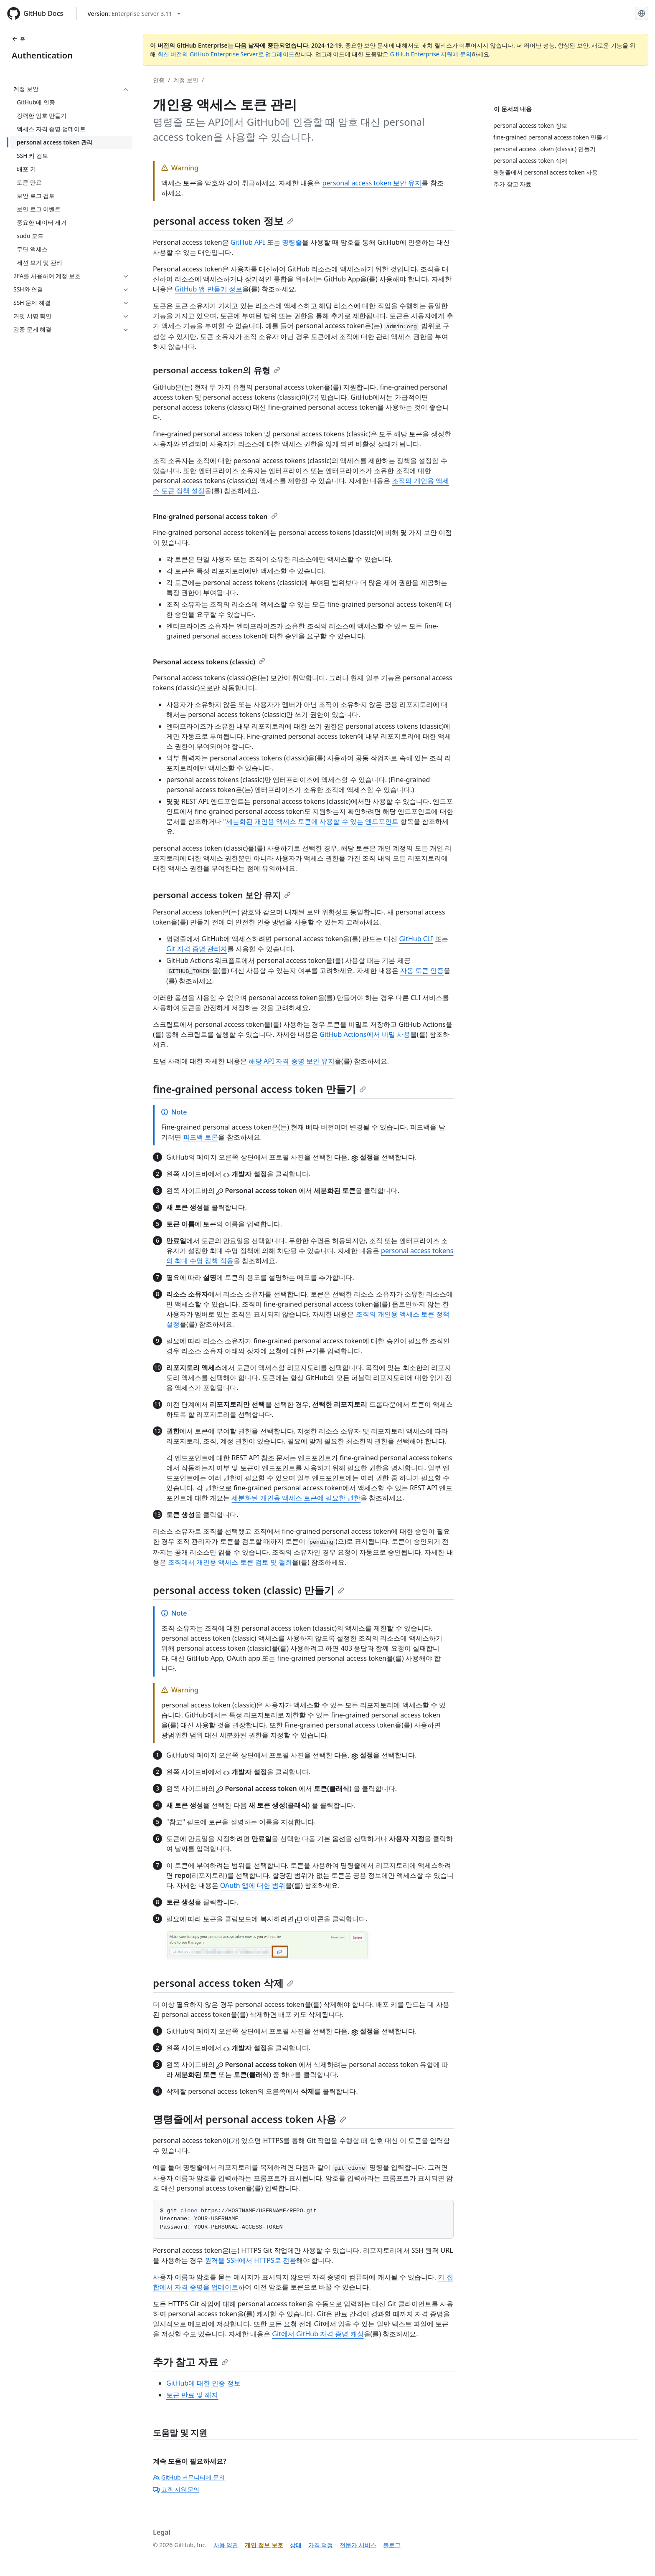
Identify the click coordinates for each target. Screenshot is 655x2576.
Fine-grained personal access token (215, 516)
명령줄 (292, 242)
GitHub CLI (416, 938)
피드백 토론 (200, 1137)
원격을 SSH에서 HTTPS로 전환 (250, 2260)
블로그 (392, 2545)
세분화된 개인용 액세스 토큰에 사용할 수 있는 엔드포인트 (312, 821)
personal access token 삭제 (223, 1983)
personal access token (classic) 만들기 (248, 1590)
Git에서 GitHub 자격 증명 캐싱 (317, 2333)
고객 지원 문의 (176, 2489)
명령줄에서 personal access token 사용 (249, 2119)
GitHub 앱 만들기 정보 (208, 289)
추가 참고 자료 (190, 2361)
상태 (296, 2545)
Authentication (42, 55)
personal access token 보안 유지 (371, 182)
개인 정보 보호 (264, 2545)
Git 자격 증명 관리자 (196, 948)
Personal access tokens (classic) (209, 661)
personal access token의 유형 (216, 370)
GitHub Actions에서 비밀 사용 (365, 1034)
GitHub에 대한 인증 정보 (203, 2383)
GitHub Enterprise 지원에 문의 (431, 54)
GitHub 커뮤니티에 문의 (189, 2477)
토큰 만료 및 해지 (192, 2394)
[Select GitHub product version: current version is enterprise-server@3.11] (134, 13)
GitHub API (248, 242)
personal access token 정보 (223, 221)
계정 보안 (185, 80)
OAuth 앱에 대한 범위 (252, 1885)
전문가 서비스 (358, 2545)
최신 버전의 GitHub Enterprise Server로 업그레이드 (226, 54)
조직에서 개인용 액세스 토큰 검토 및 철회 (230, 1562)
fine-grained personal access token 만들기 (259, 1089)
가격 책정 (320, 2545)
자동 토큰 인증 (422, 970)
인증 (159, 80)
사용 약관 (226, 2545)
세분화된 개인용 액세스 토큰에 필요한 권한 (296, 1497)
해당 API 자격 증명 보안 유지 (292, 1061)
